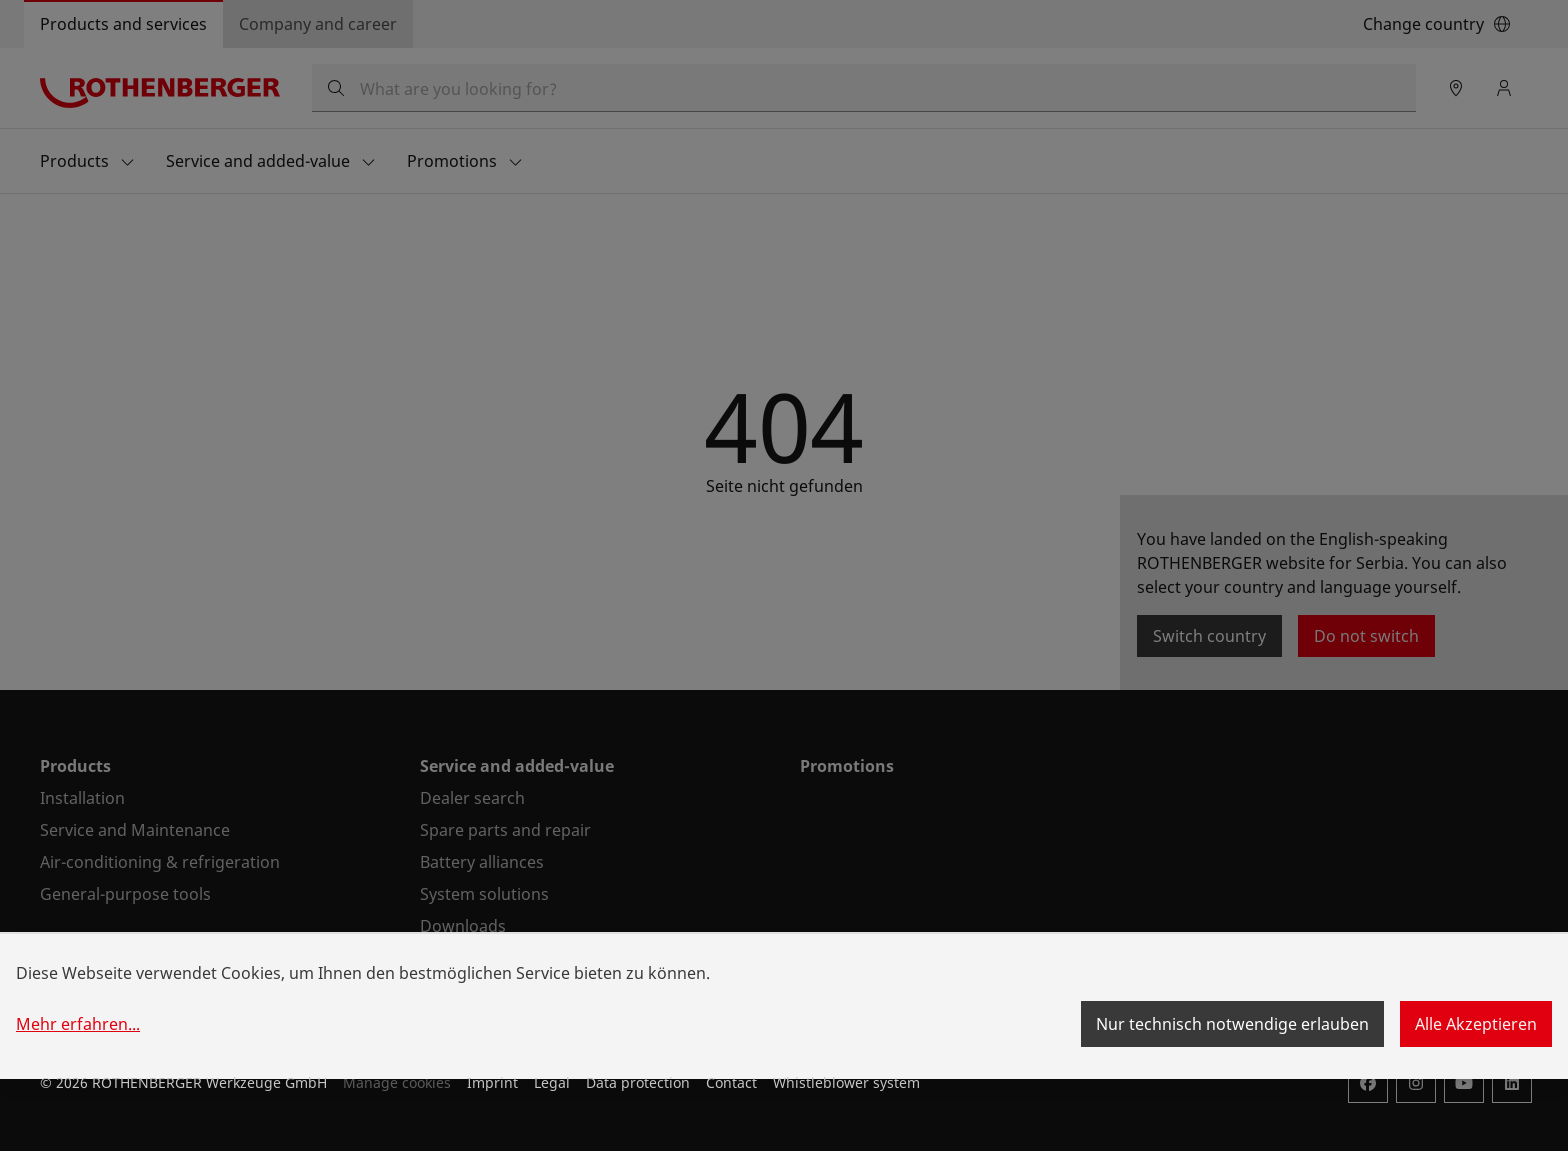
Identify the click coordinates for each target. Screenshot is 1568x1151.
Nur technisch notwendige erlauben (1232, 1024)
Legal (552, 1082)
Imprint (492, 1082)
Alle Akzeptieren (1476, 1024)
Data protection (638, 1082)
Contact (731, 1082)
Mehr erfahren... (78, 1024)
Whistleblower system (846, 1082)
